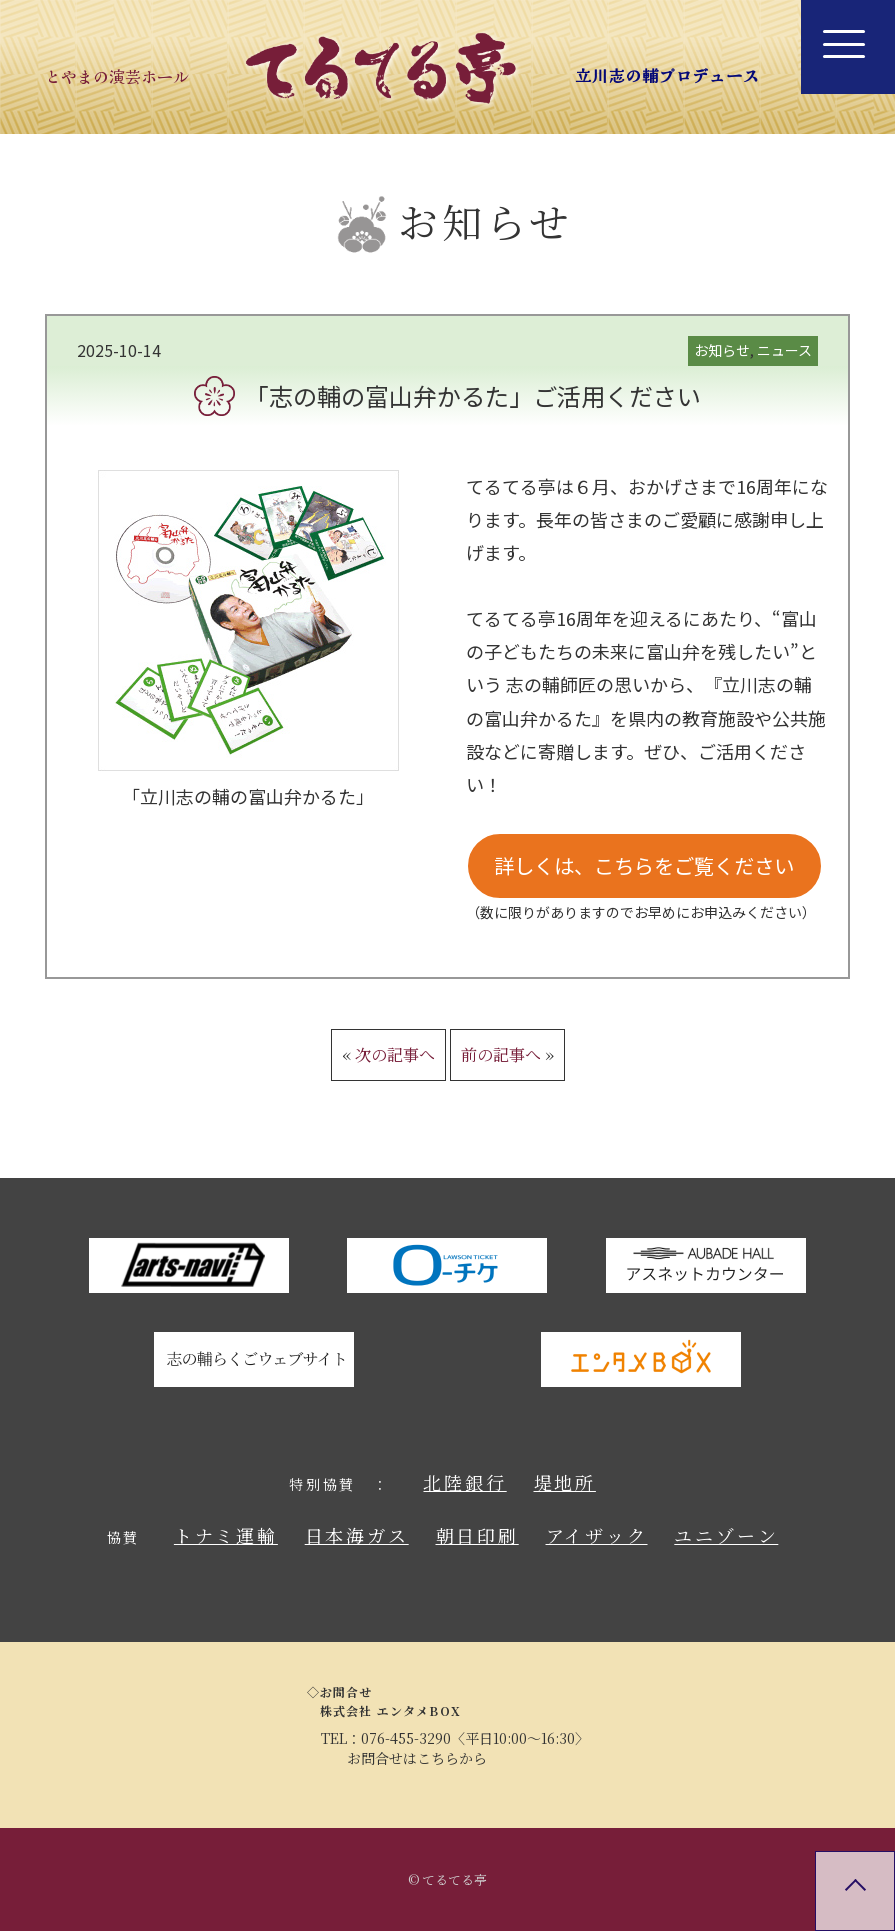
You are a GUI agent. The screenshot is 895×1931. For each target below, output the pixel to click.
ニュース (784, 350)
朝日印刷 (477, 1535)
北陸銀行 (464, 1482)
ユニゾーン (726, 1535)
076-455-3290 (406, 1738)
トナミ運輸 (226, 1535)
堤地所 (565, 1482)
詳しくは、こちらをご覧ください (644, 865)
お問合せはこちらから (417, 1758)
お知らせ (722, 350)
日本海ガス (357, 1535)
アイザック (597, 1535)
